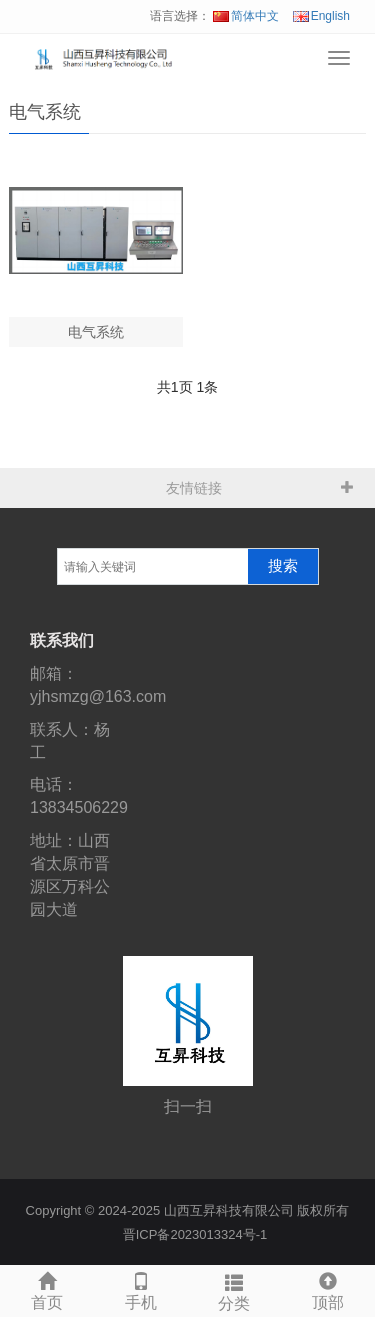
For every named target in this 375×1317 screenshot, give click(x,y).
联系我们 (62, 640)
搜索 (283, 566)
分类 (235, 1289)
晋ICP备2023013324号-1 (195, 1234)
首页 (47, 1288)
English (321, 16)
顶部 (328, 1288)
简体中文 (246, 16)
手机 (141, 1288)
